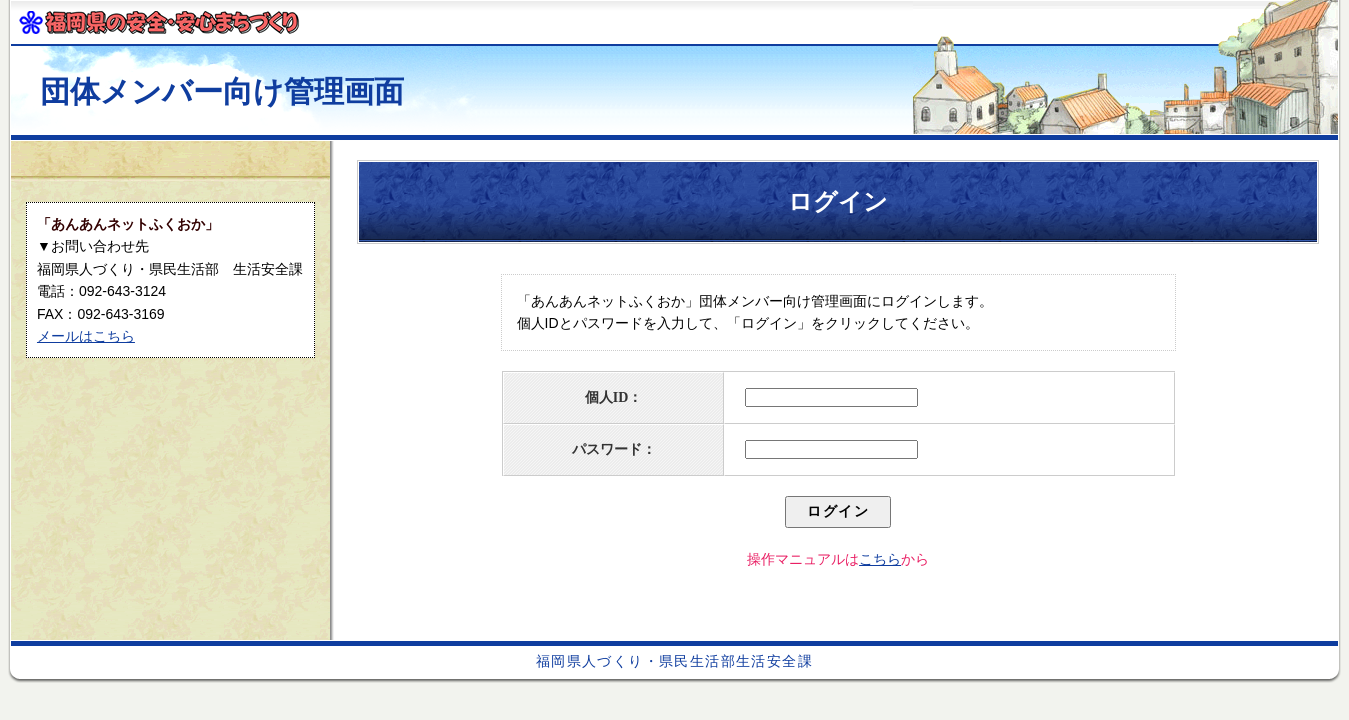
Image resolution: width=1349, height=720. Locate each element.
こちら (880, 559)
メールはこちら (86, 336)
